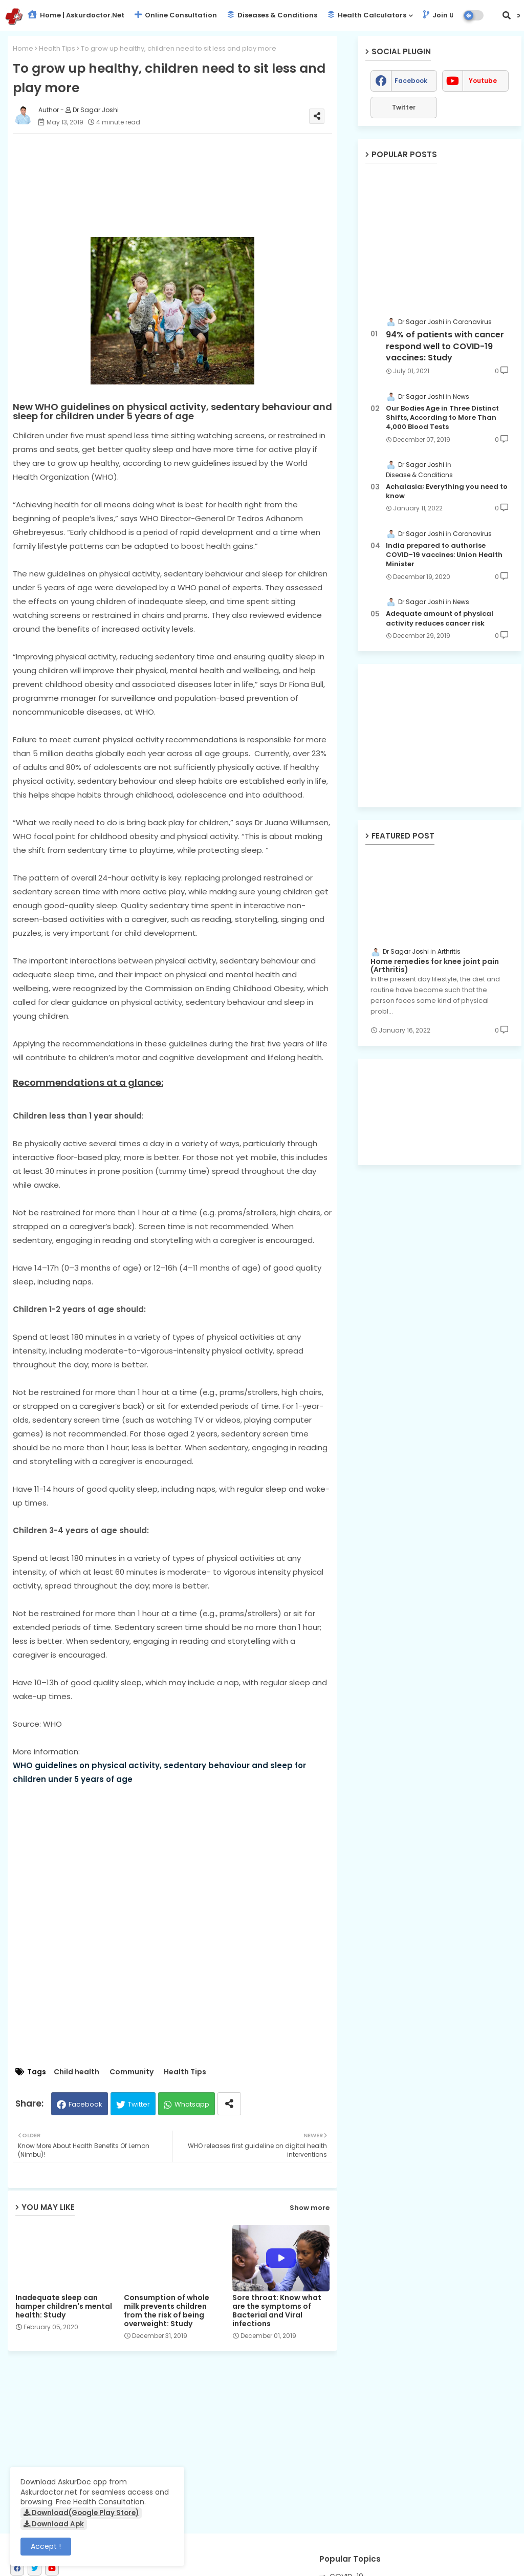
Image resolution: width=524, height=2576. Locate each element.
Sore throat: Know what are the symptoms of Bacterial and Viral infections (276, 2310)
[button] (506, 15)
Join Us (440, 15)
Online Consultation (176, 15)
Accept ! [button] (46, 2546)
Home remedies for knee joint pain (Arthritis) (434, 966)
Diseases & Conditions (272, 15)
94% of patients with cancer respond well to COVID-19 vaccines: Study (445, 346)
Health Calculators (367, 15)
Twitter (139, 2104)
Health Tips (57, 48)
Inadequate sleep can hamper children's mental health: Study (63, 2306)
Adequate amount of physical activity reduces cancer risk (439, 618)
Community (132, 2072)
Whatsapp (191, 2104)
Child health (76, 2072)
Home (23, 48)
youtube (483, 80)
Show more (310, 2208)
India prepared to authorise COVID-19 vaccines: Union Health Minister (444, 555)
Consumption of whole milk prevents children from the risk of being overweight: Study (166, 2310)
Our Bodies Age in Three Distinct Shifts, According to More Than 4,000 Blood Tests (442, 418)
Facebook (85, 2104)
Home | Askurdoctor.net (76, 15)
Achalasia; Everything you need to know (447, 491)
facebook (411, 80)
